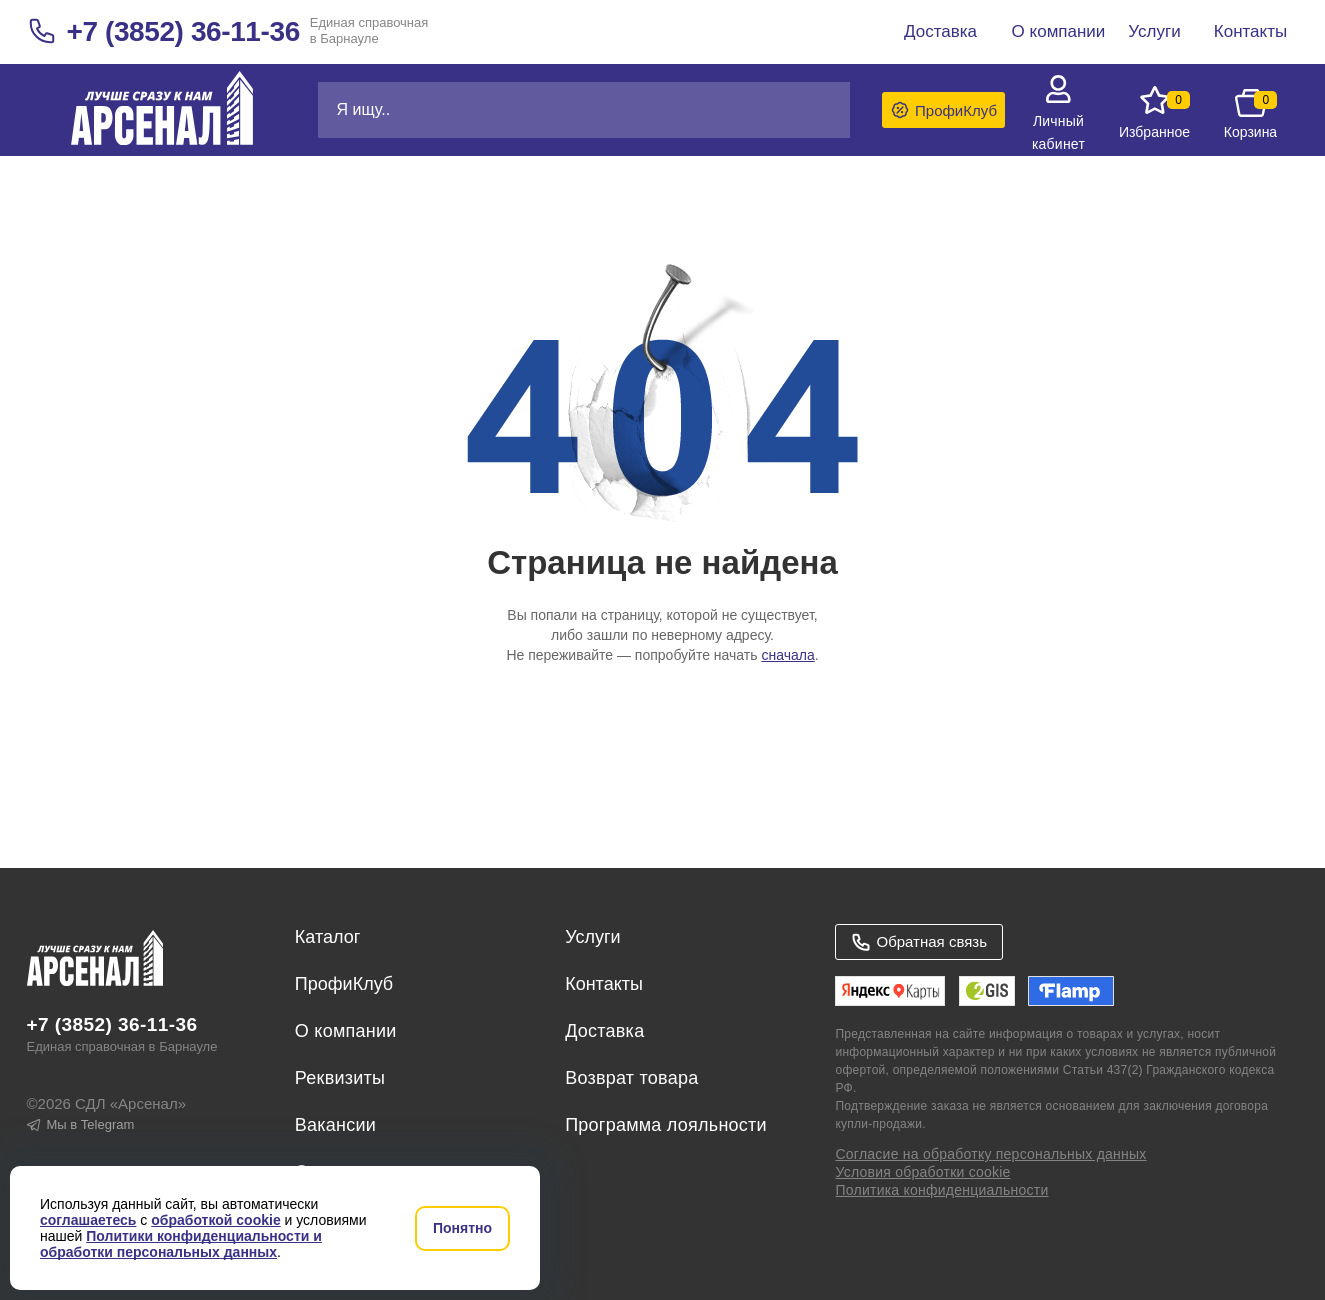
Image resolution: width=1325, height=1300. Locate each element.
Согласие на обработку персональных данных (990, 1154)
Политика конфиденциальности (941, 1190)
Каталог (327, 937)
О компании (346, 1031)
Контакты (604, 984)
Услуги (592, 937)
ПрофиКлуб (344, 984)
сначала (787, 655)
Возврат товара (631, 1078)
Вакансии (335, 1125)
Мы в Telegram (81, 1124)
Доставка (604, 1031)
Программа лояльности (666, 1125)
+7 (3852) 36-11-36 (183, 31)
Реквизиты (340, 1078)
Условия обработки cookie (922, 1172)
